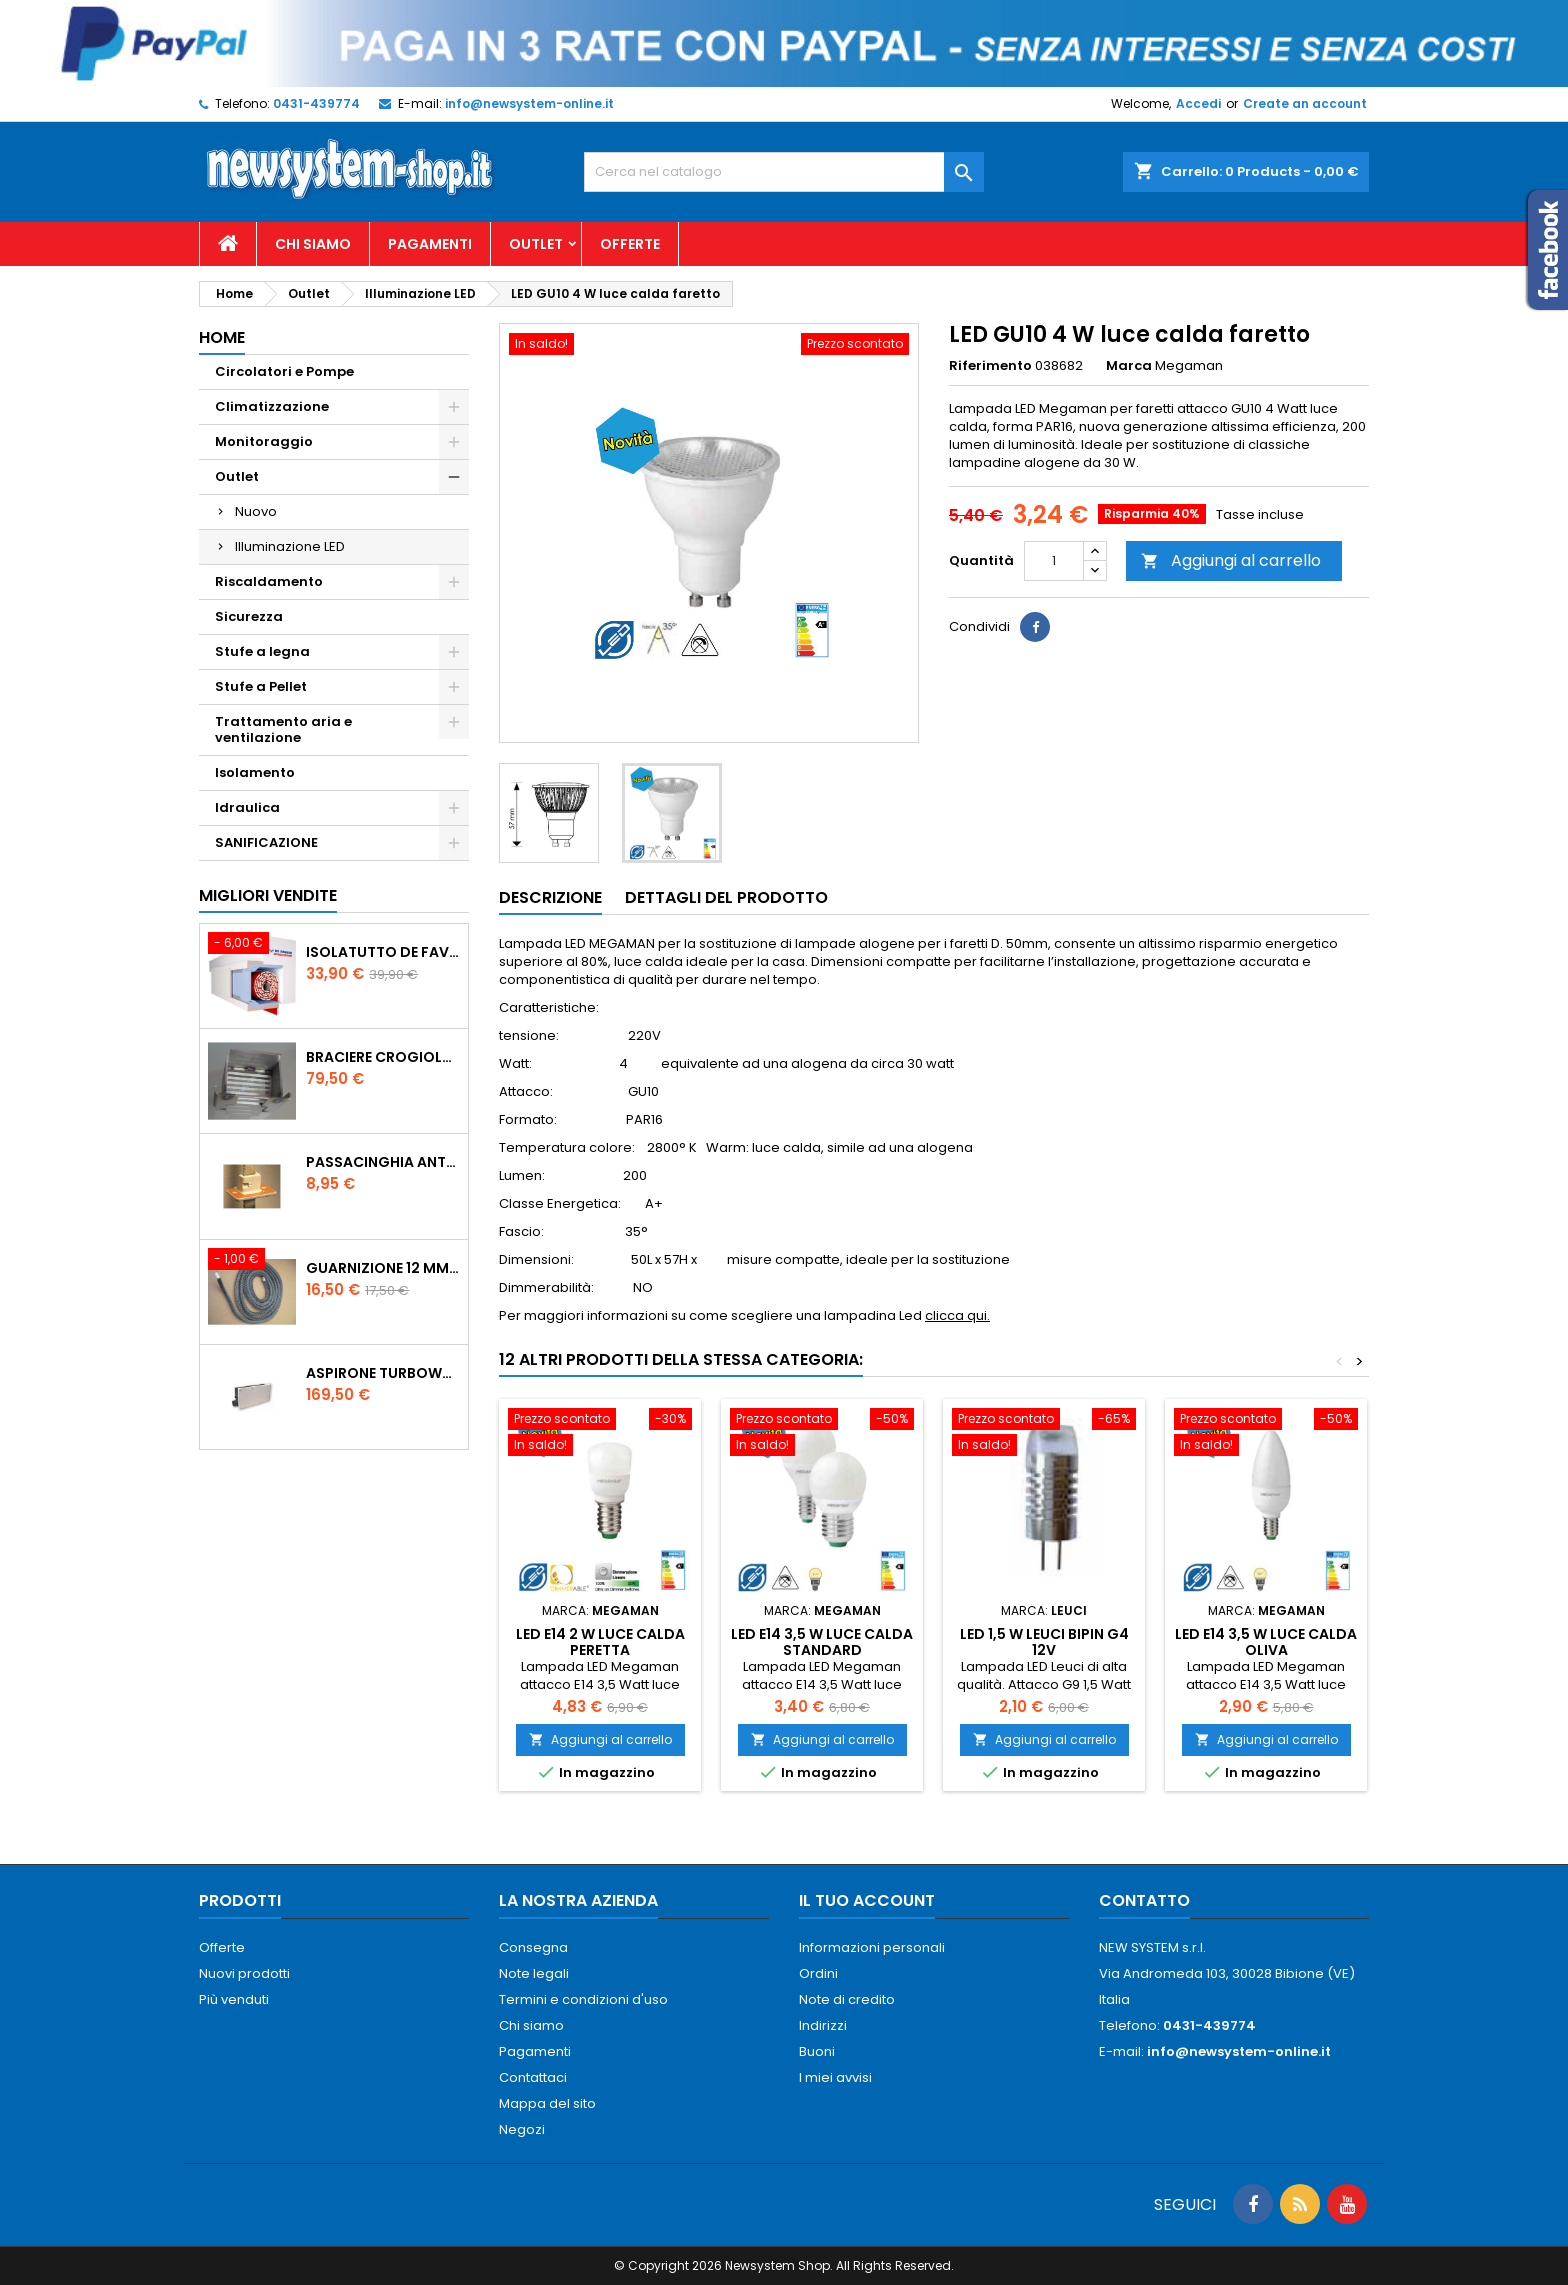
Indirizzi (823, 2025)
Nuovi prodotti (244, 1973)
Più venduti (234, 1999)
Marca (1129, 366)
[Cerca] (784, 172)
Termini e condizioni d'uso (583, 1999)
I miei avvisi (835, 2077)
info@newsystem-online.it (529, 103)
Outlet (536, 244)
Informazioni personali (872, 1947)
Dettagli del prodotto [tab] (726, 897)
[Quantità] (1054, 561)
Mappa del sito (547, 2103)
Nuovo (256, 511)
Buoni (817, 2051)
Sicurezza (249, 616)
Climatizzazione (272, 406)
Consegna (533, 1947)
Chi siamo (313, 244)
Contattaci (533, 2077)
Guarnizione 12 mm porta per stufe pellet (383, 1268)
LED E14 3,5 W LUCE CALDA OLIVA (1266, 1642)
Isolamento (255, 772)
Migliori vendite (268, 895)
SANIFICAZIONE (266, 842)
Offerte (630, 244)
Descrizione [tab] (550, 897)
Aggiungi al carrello (1231, 560)
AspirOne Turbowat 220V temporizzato (383, 1373)
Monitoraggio (264, 441)
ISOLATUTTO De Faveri (383, 952)
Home (222, 337)
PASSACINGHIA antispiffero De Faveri (383, 1162)
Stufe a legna (262, 651)
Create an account (1305, 103)
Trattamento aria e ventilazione (283, 729)
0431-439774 (316, 103)
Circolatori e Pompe (284, 371)
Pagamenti (430, 244)
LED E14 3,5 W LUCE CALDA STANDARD (822, 1642)
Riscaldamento (269, 581)
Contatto (1144, 1900)
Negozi (522, 2129)
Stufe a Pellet (261, 686)
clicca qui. (957, 1315)
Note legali (534, 1973)
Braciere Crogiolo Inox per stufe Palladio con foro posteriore (383, 1057)
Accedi (1198, 103)
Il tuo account (867, 1900)
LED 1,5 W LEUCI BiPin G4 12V (1044, 1642)
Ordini (818, 1973)
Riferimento (990, 366)
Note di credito (847, 1999)
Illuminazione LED (290, 546)
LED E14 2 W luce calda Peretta (600, 1642)
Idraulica (247, 807)
